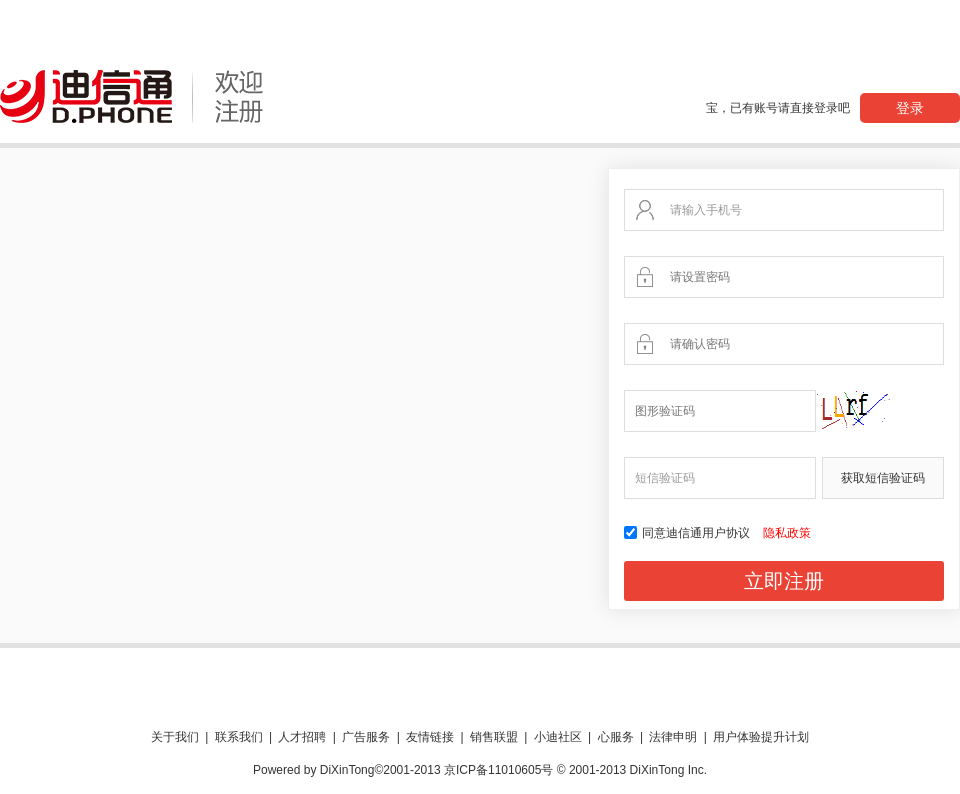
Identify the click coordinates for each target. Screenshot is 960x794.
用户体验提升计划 (761, 737)
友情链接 (430, 737)
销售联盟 (494, 737)
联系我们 (239, 737)
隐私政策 (787, 533)
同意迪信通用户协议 (688, 533)
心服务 (616, 737)
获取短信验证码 (883, 478)
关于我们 (175, 737)
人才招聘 (302, 737)
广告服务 (366, 737)
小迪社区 (558, 737)
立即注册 (784, 581)
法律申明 (673, 737)
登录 (910, 108)
